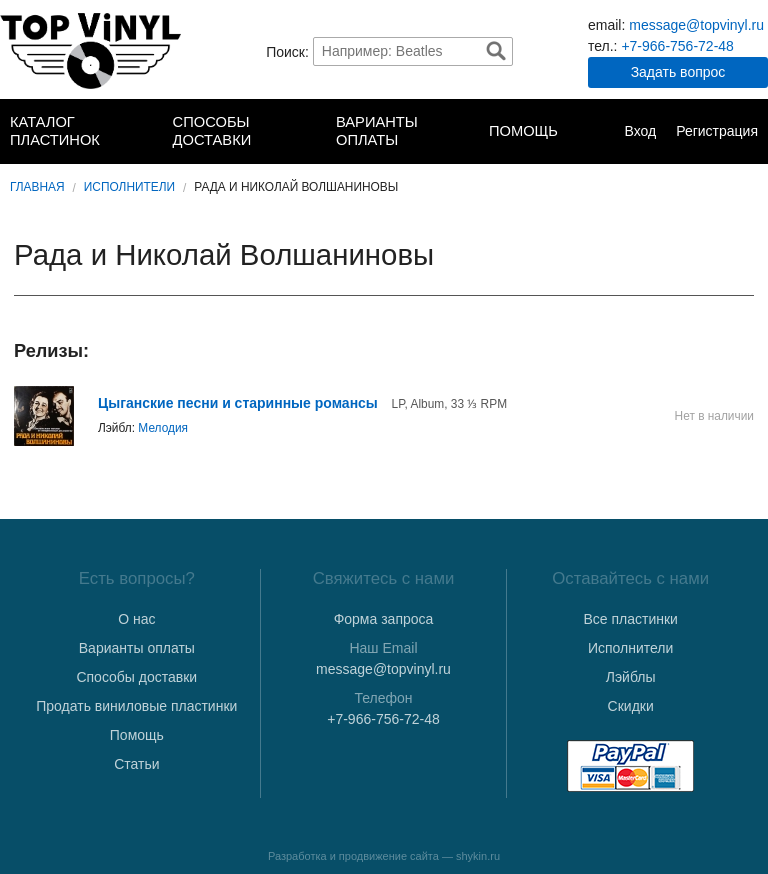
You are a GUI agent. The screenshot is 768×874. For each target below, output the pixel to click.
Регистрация (717, 131)
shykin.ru (478, 856)
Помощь (523, 131)
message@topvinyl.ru (696, 25)
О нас (136, 619)
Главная (37, 187)
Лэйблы (631, 677)
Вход (640, 131)
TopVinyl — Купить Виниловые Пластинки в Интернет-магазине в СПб (90, 51)
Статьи (136, 764)
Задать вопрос (678, 72)
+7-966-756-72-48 (677, 46)
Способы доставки (212, 131)
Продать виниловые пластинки (136, 706)
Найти (496, 51)
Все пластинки (630, 619)
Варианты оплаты (377, 131)
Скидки (631, 706)
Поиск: (287, 51)
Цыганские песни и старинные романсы (240, 403)
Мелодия (163, 428)
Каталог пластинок (55, 131)
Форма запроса (384, 619)
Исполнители (129, 187)
